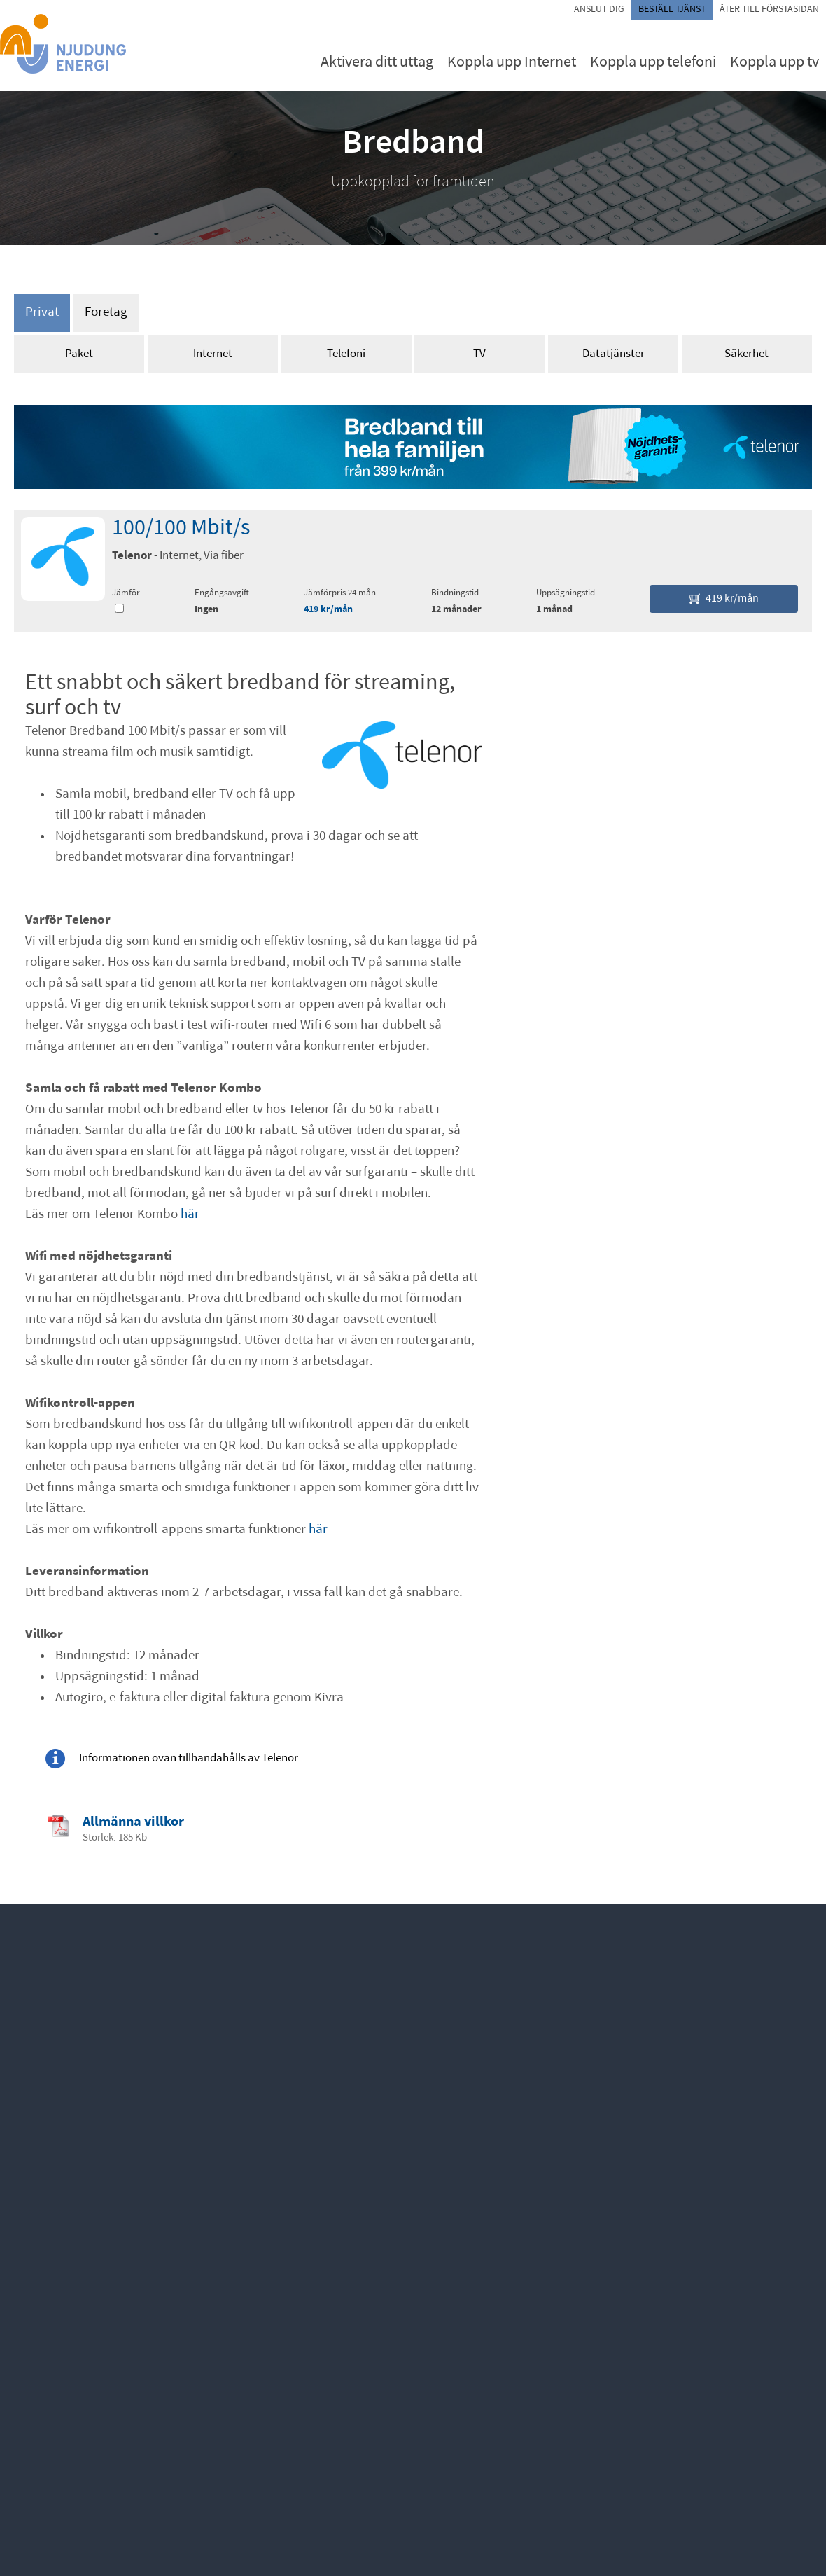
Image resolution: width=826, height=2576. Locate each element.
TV (479, 354)
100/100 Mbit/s (181, 529)
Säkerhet (746, 354)
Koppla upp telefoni (653, 63)
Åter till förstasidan (769, 9)
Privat (42, 312)
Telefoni (346, 354)
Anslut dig (599, 9)
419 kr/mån (328, 609)
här (190, 1214)
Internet (212, 354)
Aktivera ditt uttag (377, 63)
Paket (79, 354)
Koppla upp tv (774, 63)
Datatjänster (613, 354)
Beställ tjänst (672, 9)
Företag (106, 312)
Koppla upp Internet (511, 63)
